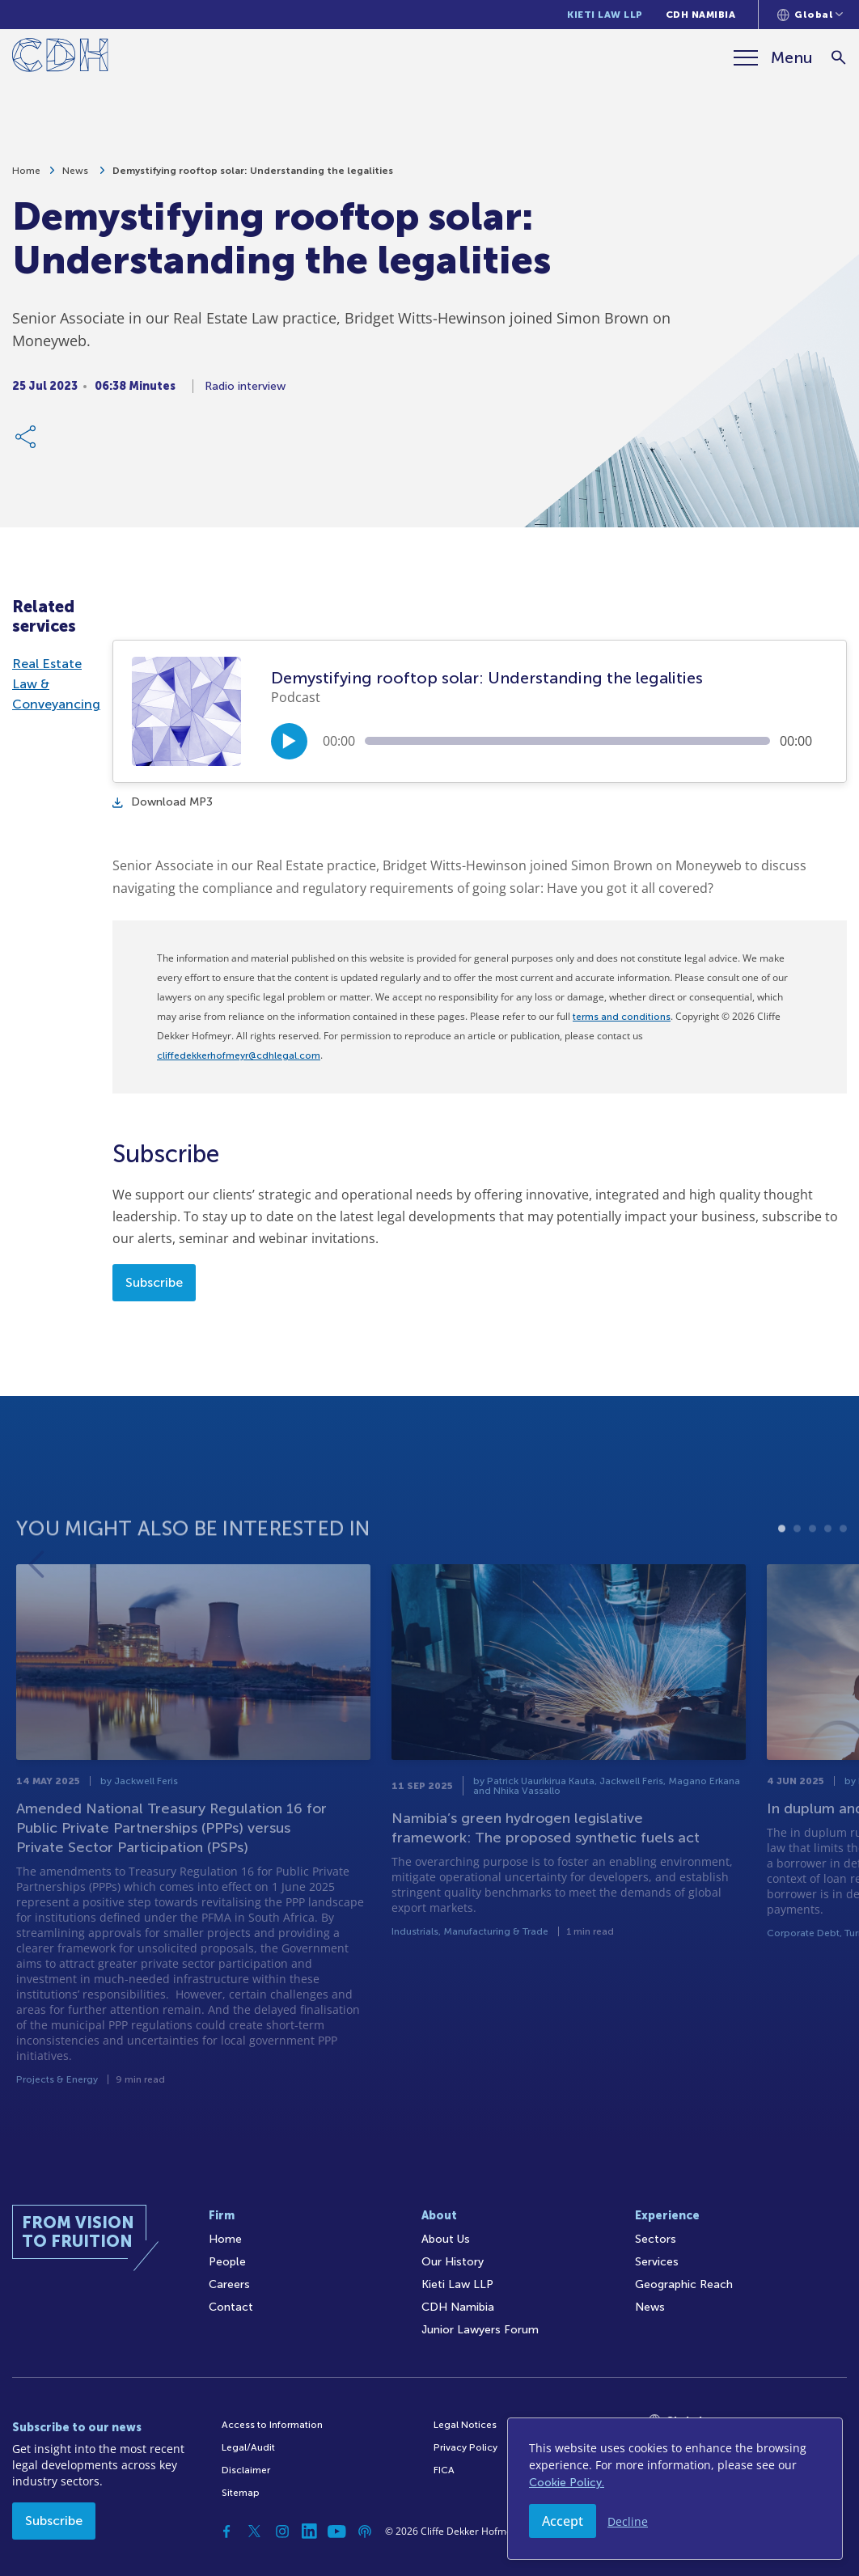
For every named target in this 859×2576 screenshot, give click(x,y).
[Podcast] (365, 2531)
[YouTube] (337, 2531)
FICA (444, 2470)
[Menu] (773, 57)
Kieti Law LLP (605, 14)
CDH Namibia (701, 14)
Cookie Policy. (566, 2482)
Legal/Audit (248, 2447)
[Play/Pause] (289, 741)
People (227, 2262)
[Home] (60, 58)
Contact (231, 2307)
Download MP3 (162, 802)
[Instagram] (282, 2531)
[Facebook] (227, 2531)
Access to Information (272, 2424)
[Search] (839, 58)
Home (26, 175)
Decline (627, 2521)
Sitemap (241, 2492)
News (76, 175)
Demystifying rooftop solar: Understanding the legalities (252, 175)
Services (657, 2262)
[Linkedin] (310, 2531)
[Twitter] (255, 2531)
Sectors (655, 2239)
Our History (452, 2262)
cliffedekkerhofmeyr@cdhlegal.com (238, 1055)
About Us (445, 2239)
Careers (229, 2284)
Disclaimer (246, 2470)
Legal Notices (465, 2424)
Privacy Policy (465, 2447)
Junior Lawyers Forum (480, 2330)
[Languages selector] (810, 14)
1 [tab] (781, 1583)
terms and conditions (622, 1016)
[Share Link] (26, 441)
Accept (562, 2521)
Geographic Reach (684, 2284)
